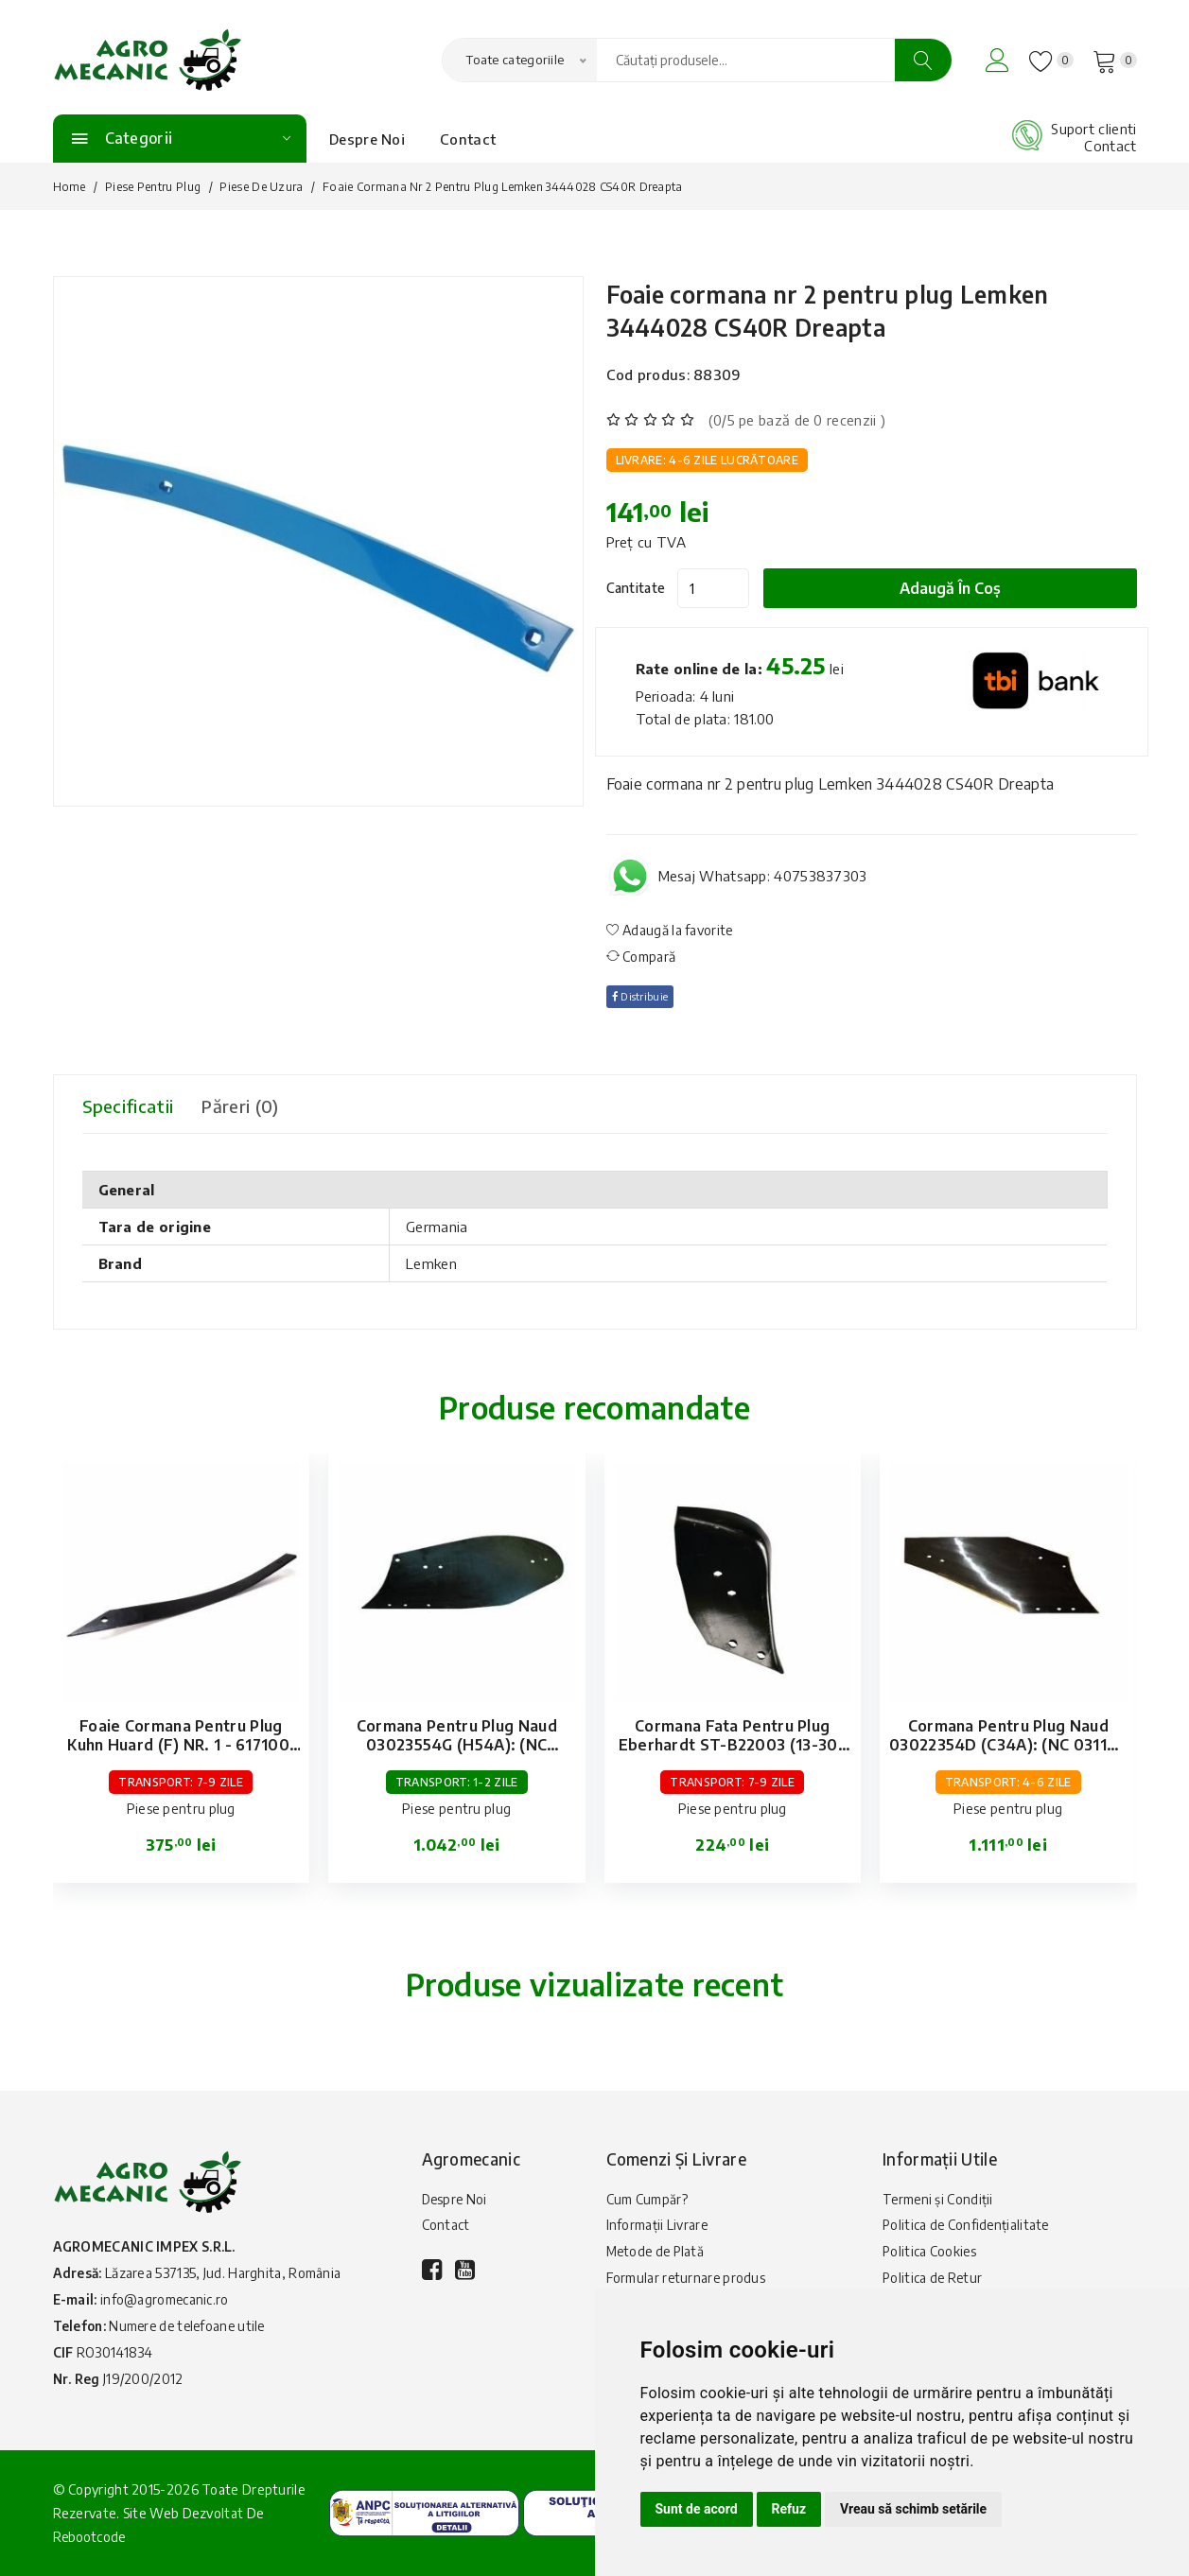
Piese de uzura (261, 187)
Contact (468, 139)
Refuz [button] (789, 2508)
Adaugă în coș (960, 588)
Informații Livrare (657, 2228)
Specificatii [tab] (132, 1106)
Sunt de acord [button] (697, 2508)
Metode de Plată (657, 2257)
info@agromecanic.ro (166, 2299)
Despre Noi (367, 139)
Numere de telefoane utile (193, 2326)
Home (69, 187)
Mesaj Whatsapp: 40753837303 (762, 875)
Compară (641, 957)
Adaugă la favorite (670, 930)
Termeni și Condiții (939, 2200)
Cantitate (636, 588)
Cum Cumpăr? (647, 2200)
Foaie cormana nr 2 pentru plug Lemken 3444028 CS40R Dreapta (871, 308)
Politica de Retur (934, 2285)
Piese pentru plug (153, 187)
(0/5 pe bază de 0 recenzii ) (796, 419)
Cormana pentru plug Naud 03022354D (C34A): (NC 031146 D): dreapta (1008, 1744)
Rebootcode (91, 2537)
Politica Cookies (930, 2257)
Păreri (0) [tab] (256, 1106)
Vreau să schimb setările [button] (913, 2508)
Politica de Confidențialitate (968, 2228)
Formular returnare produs (686, 2285)
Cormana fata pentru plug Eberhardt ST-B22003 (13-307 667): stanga (733, 1744)
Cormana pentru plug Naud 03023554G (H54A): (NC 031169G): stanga (457, 1744)
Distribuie (645, 996)
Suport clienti (1093, 128)
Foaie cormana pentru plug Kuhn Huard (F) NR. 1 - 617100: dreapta (180, 1744)
